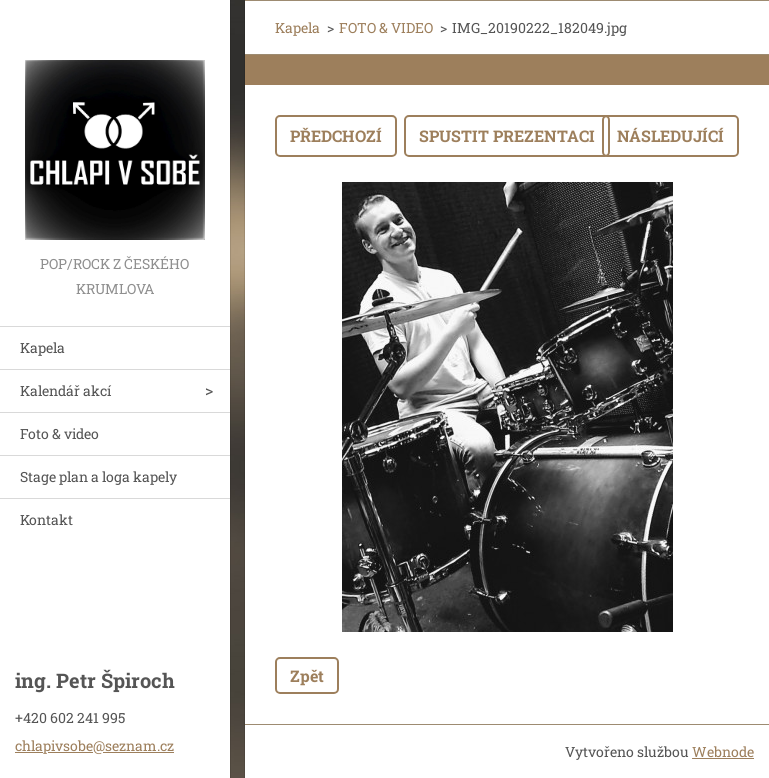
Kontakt (46, 519)
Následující (670, 135)
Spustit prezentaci (507, 135)
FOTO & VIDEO (386, 27)
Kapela (42, 347)
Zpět (307, 675)
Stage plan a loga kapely (98, 476)
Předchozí (336, 135)
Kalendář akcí (65, 390)
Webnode (723, 751)
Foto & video (59, 433)
